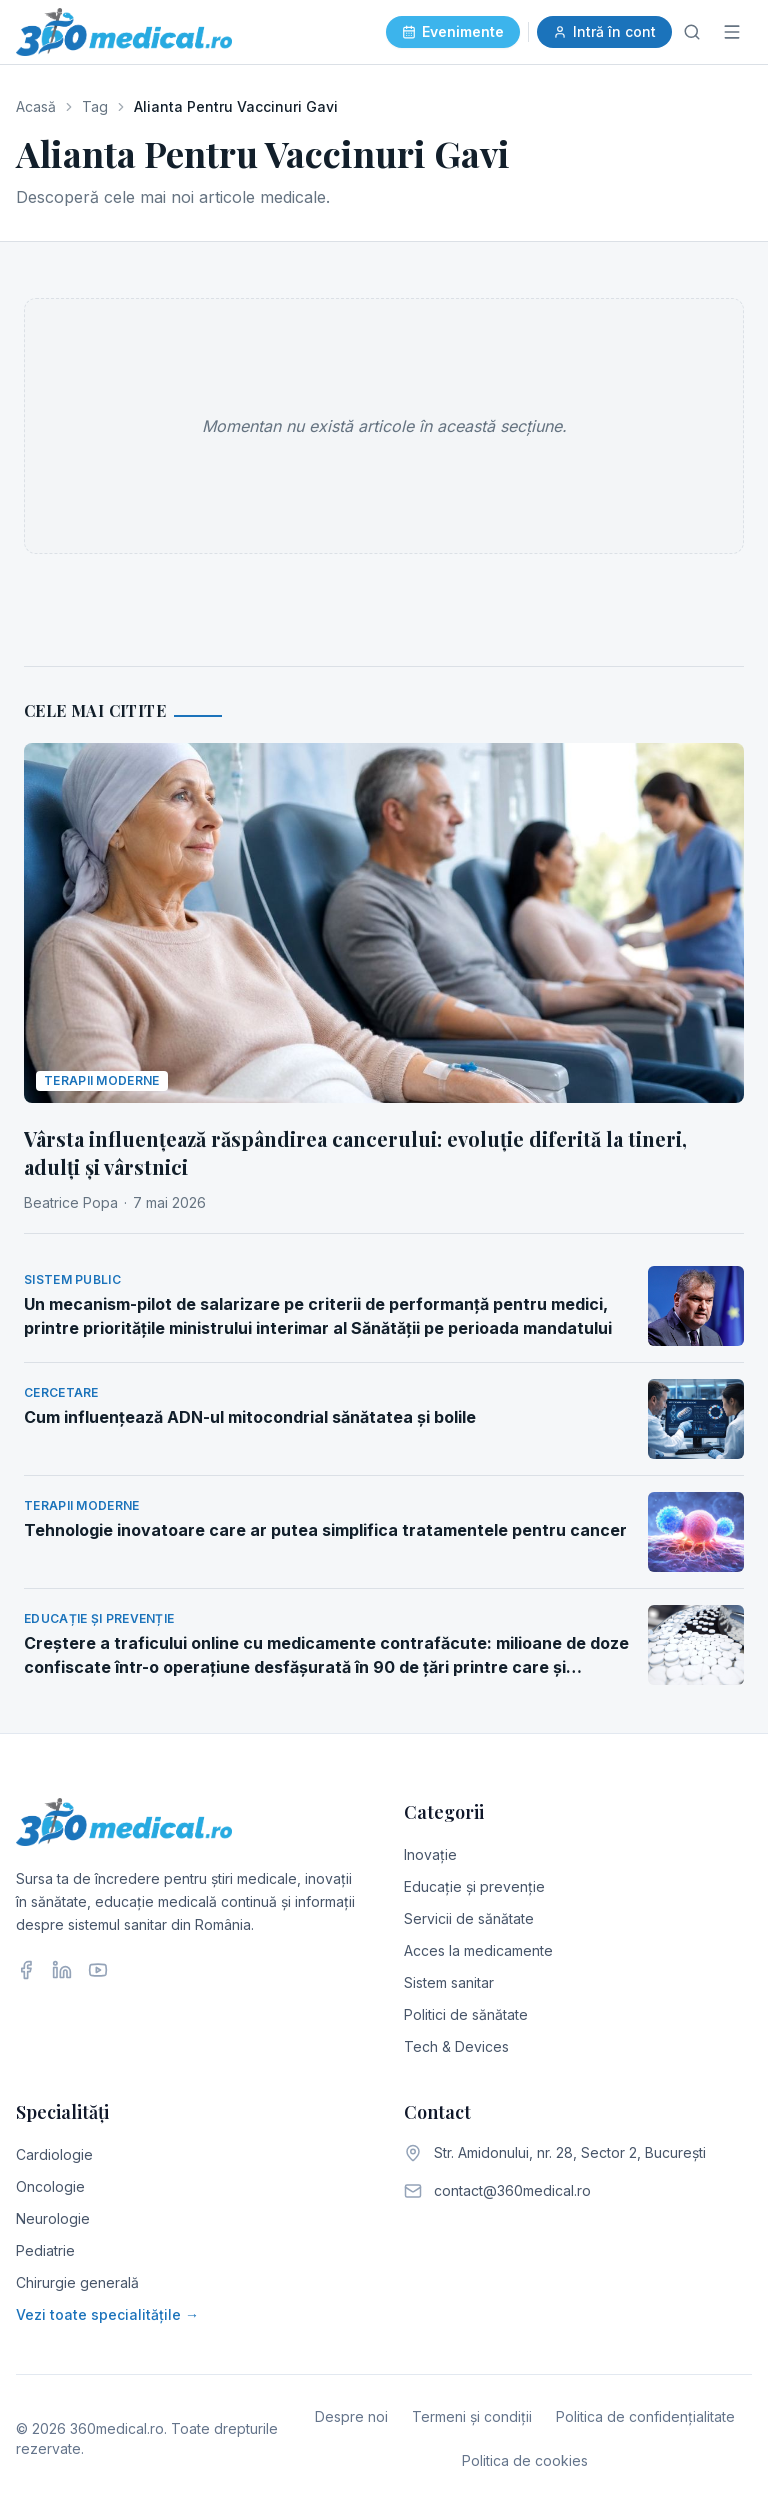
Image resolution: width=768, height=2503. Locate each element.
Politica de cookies (525, 2460)
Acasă (36, 106)
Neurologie (53, 2218)
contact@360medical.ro (512, 2190)
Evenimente (453, 31)
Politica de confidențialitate (645, 2416)
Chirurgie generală (77, 2282)
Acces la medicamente (478, 1950)
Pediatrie (45, 2250)
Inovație (430, 1854)
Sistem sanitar (449, 1982)
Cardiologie (54, 2154)
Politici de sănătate (466, 2014)
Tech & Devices (456, 2046)
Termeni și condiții (472, 2416)
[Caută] (692, 32)
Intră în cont (604, 31)
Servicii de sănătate (469, 1918)
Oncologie (50, 2186)
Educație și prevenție (474, 1886)
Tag (95, 106)
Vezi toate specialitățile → (107, 2314)
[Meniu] (732, 32)
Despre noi (351, 2416)
